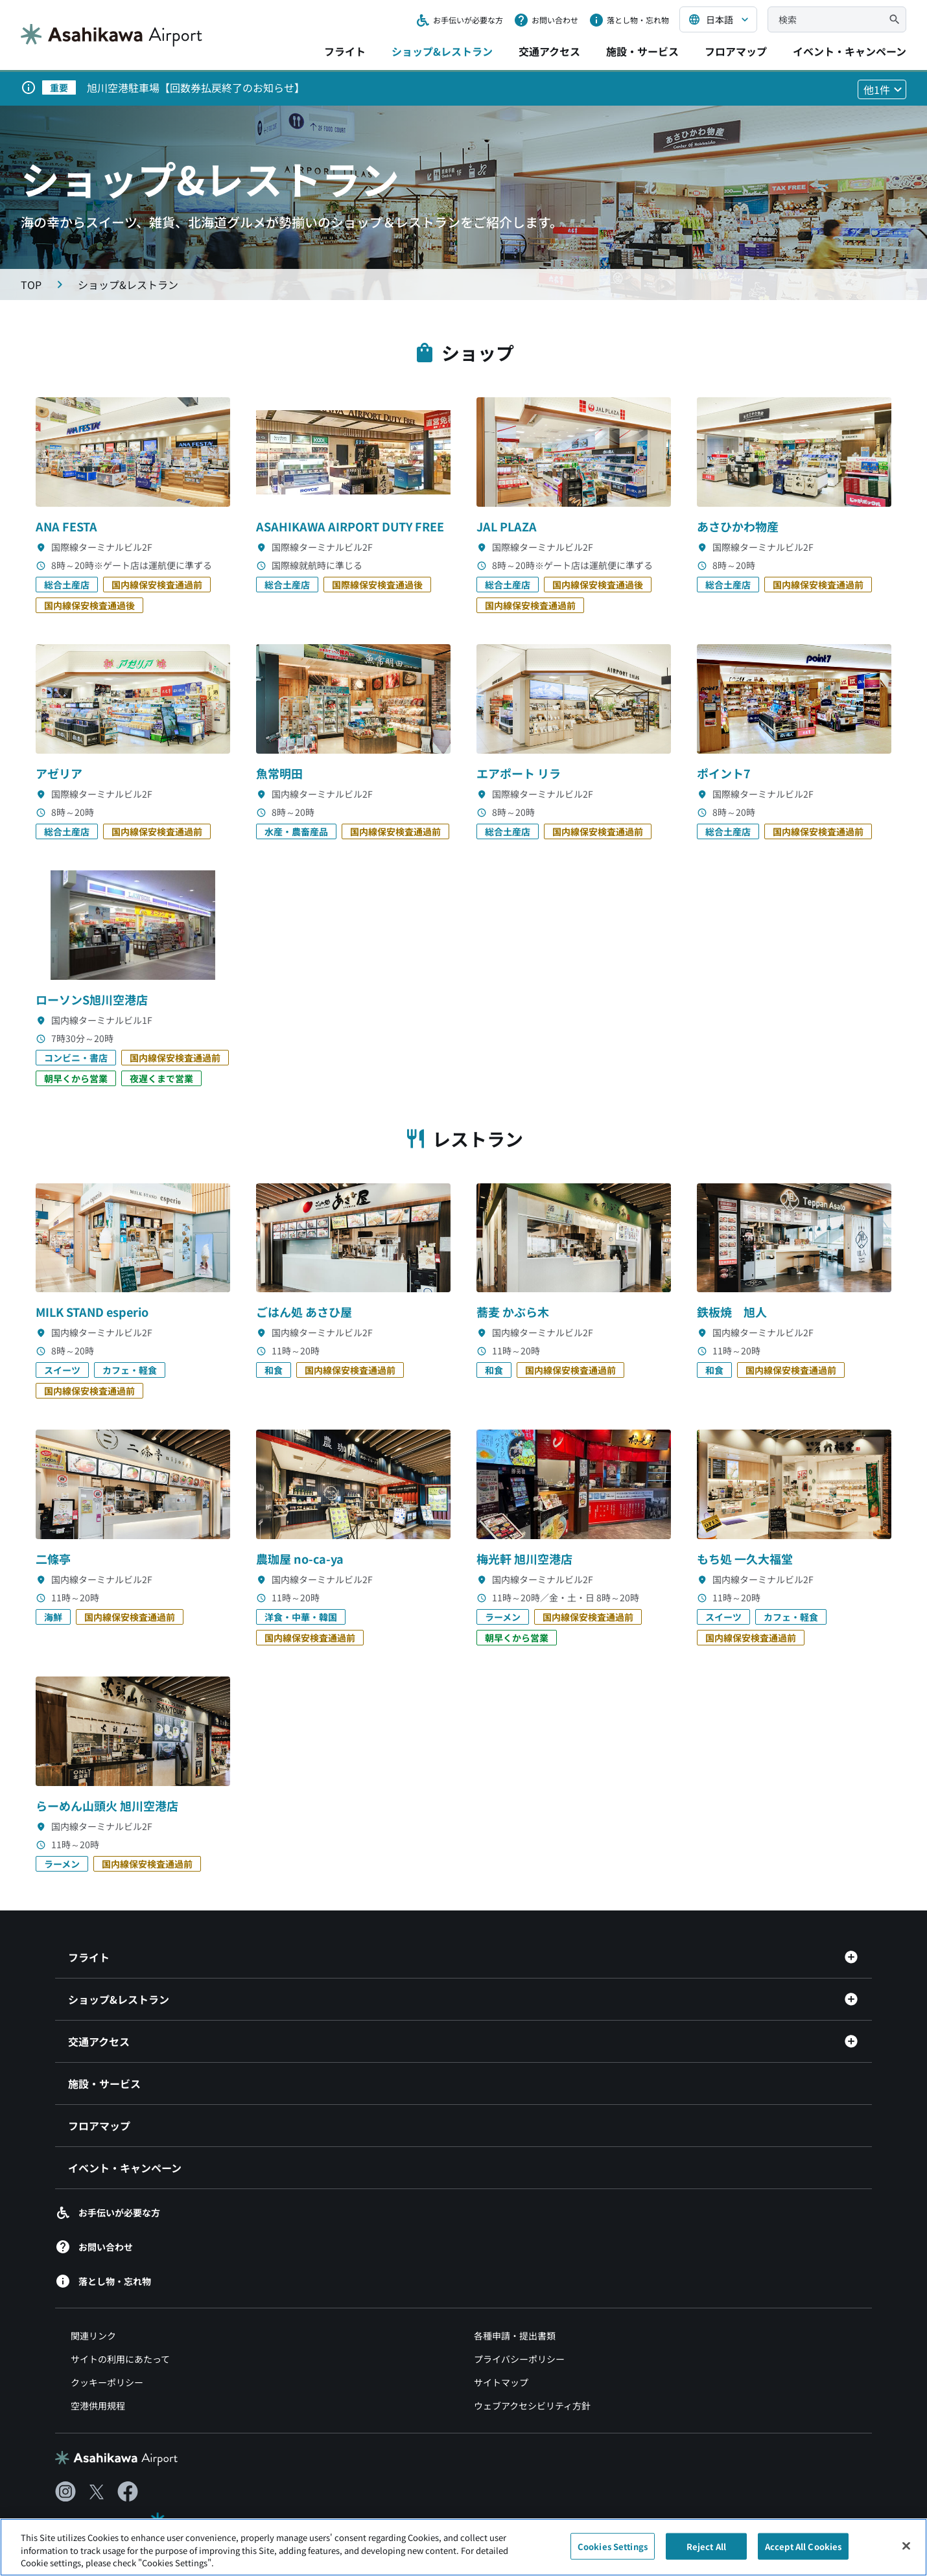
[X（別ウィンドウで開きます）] (96, 2491)
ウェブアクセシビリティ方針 (532, 2405)
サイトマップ (501, 2382)
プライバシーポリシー (519, 2358)
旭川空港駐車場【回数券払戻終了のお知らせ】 (196, 87)
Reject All (706, 2553)
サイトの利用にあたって (120, 2358)
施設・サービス (642, 51)
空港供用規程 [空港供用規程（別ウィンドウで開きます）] (98, 2405)
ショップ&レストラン (442, 51)
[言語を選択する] (718, 19)
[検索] (894, 19)
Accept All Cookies (803, 2553)
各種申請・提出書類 (515, 2335)
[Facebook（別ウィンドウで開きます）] (127, 2491)
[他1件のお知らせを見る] (882, 89)
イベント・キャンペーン (849, 51)
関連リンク (93, 2335)
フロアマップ (736, 51)
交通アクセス (549, 51)
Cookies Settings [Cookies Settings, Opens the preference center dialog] (613, 2553)
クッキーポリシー (107, 2382)
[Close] (906, 2552)
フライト (345, 51)
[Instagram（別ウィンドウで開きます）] (65, 2491)
